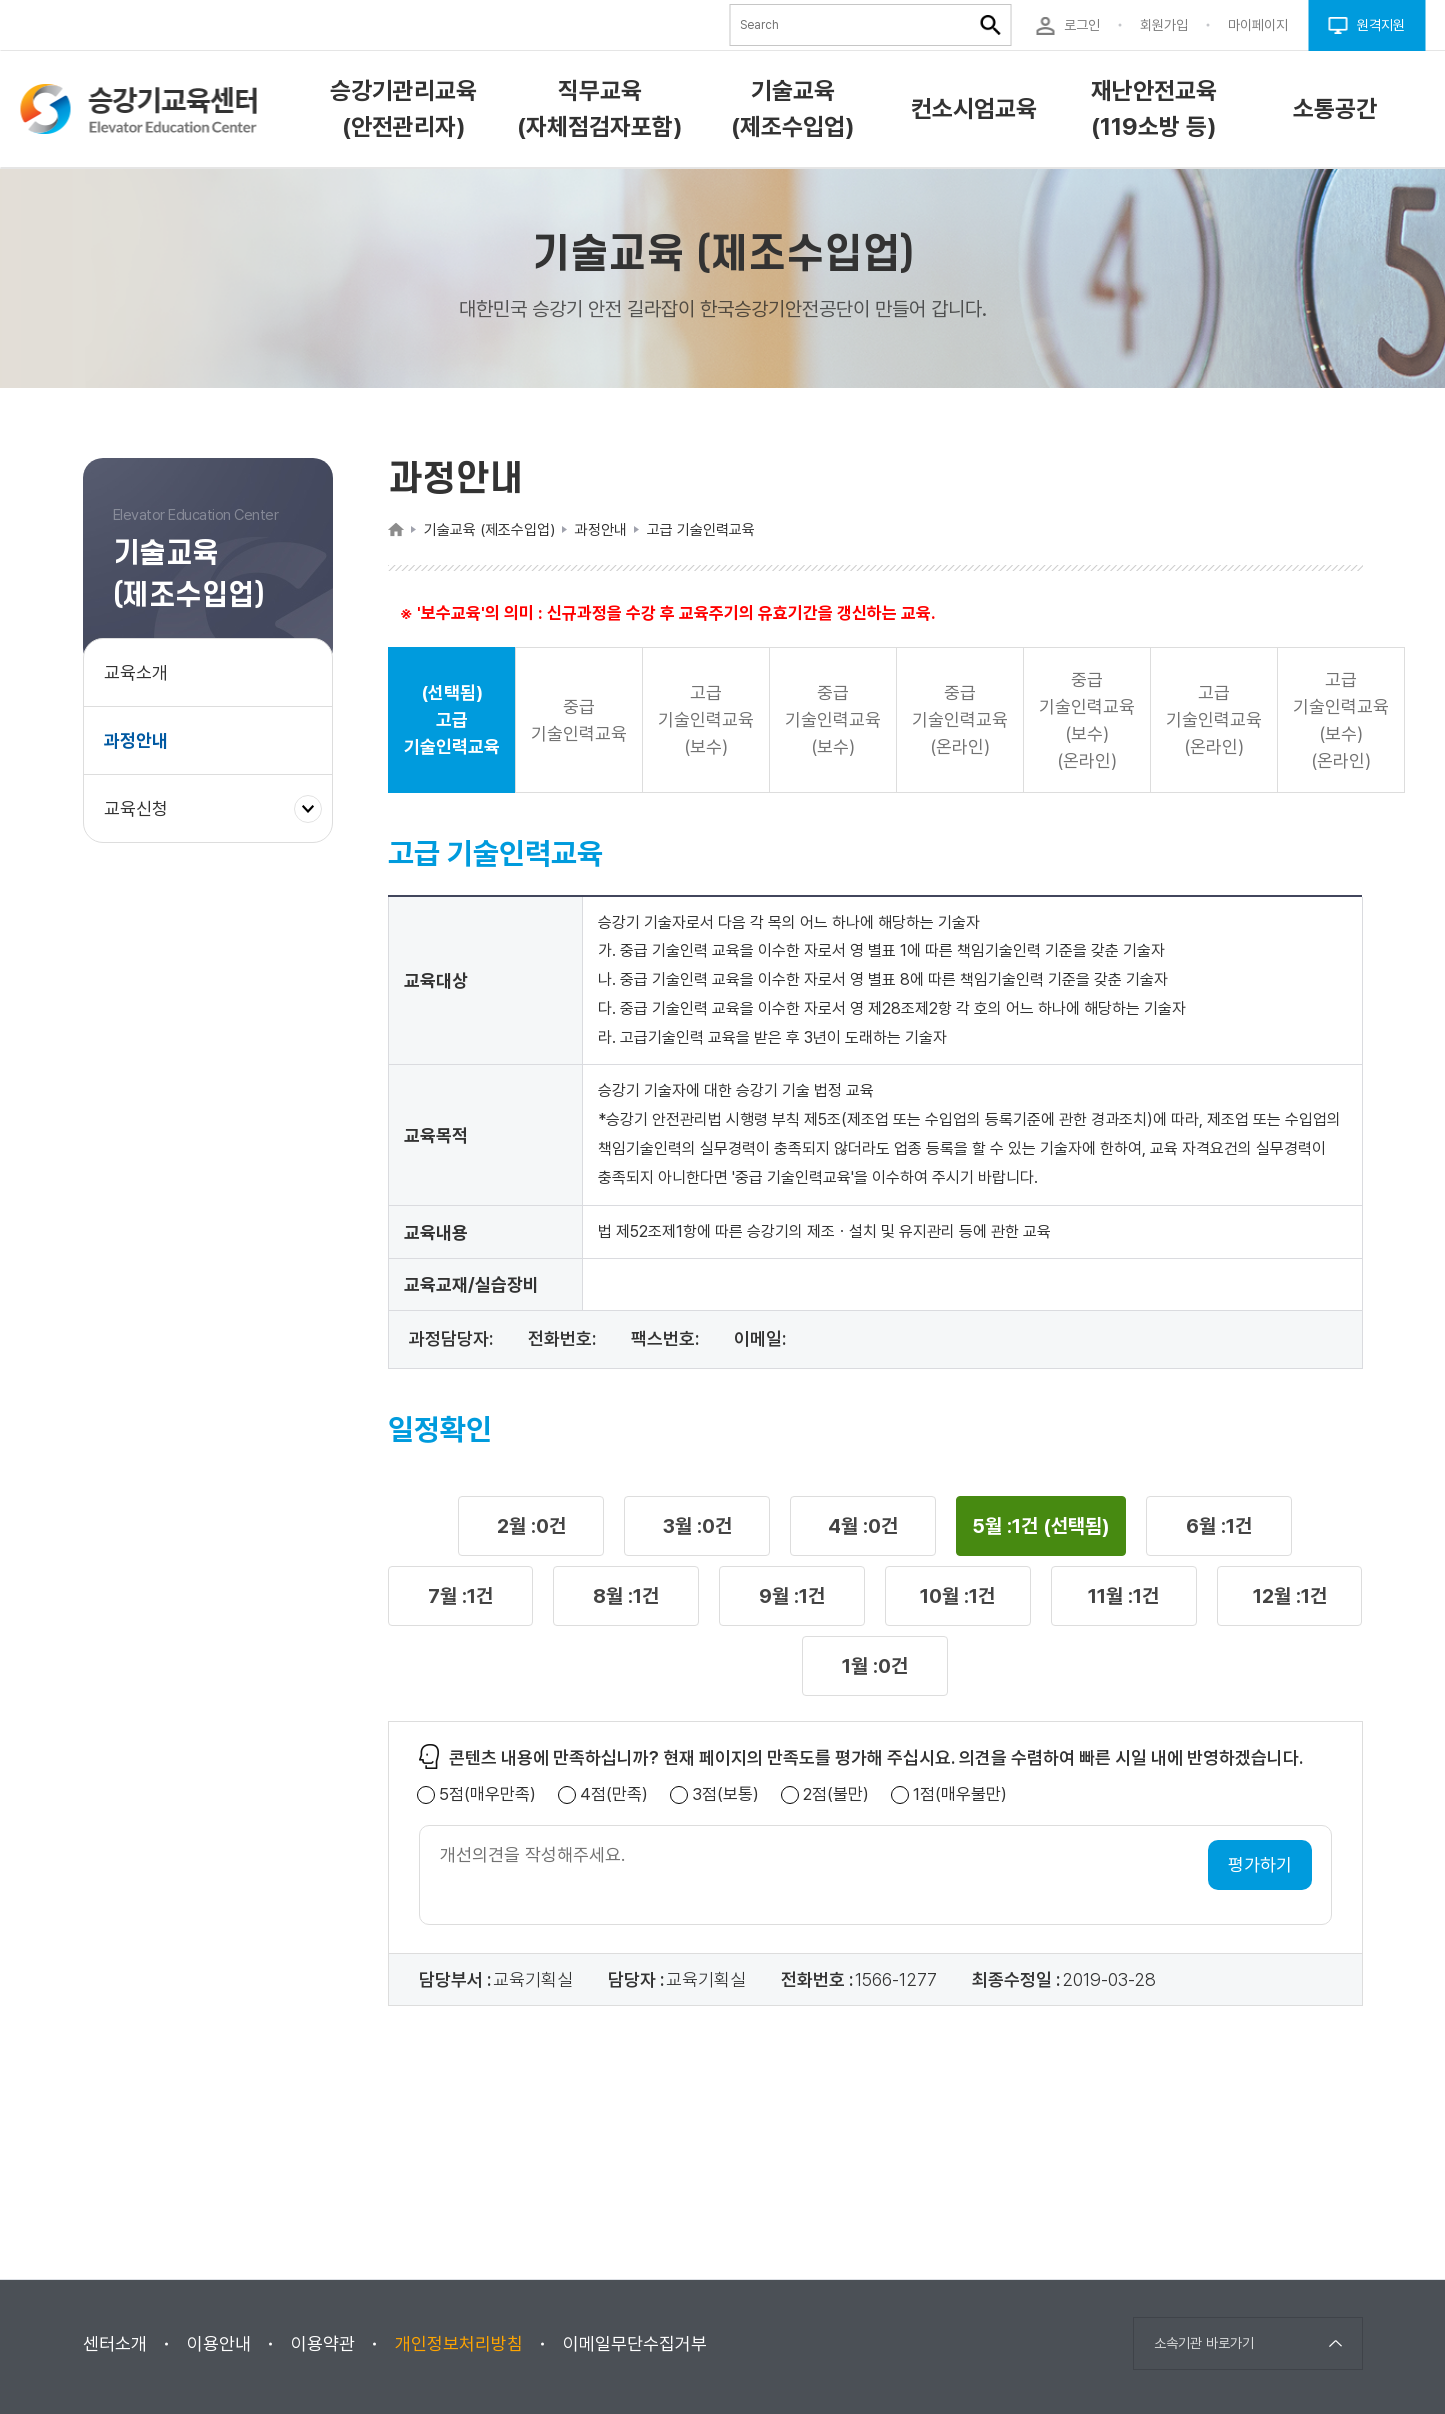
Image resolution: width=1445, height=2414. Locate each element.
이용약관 (323, 2343)
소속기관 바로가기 (1204, 2343)
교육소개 (136, 672)
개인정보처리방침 (459, 2343)
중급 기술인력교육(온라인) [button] (960, 719)
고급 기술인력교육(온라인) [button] (1214, 719)
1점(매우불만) (960, 1794)
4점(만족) (614, 1794)
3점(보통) (725, 1794)
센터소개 (115, 2343)
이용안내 (219, 2343)
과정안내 (136, 740)
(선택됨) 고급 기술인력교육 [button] (452, 719)
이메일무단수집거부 (635, 2343)
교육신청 (143, 818)
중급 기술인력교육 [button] (579, 720)
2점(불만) (836, 1794)
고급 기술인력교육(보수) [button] (706, 719)
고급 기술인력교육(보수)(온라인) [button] (1341, 720)
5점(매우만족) (487, 1794)
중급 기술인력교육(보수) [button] (833, 719)
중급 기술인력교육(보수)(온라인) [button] (1087, 720)
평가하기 (1260, 1864)
